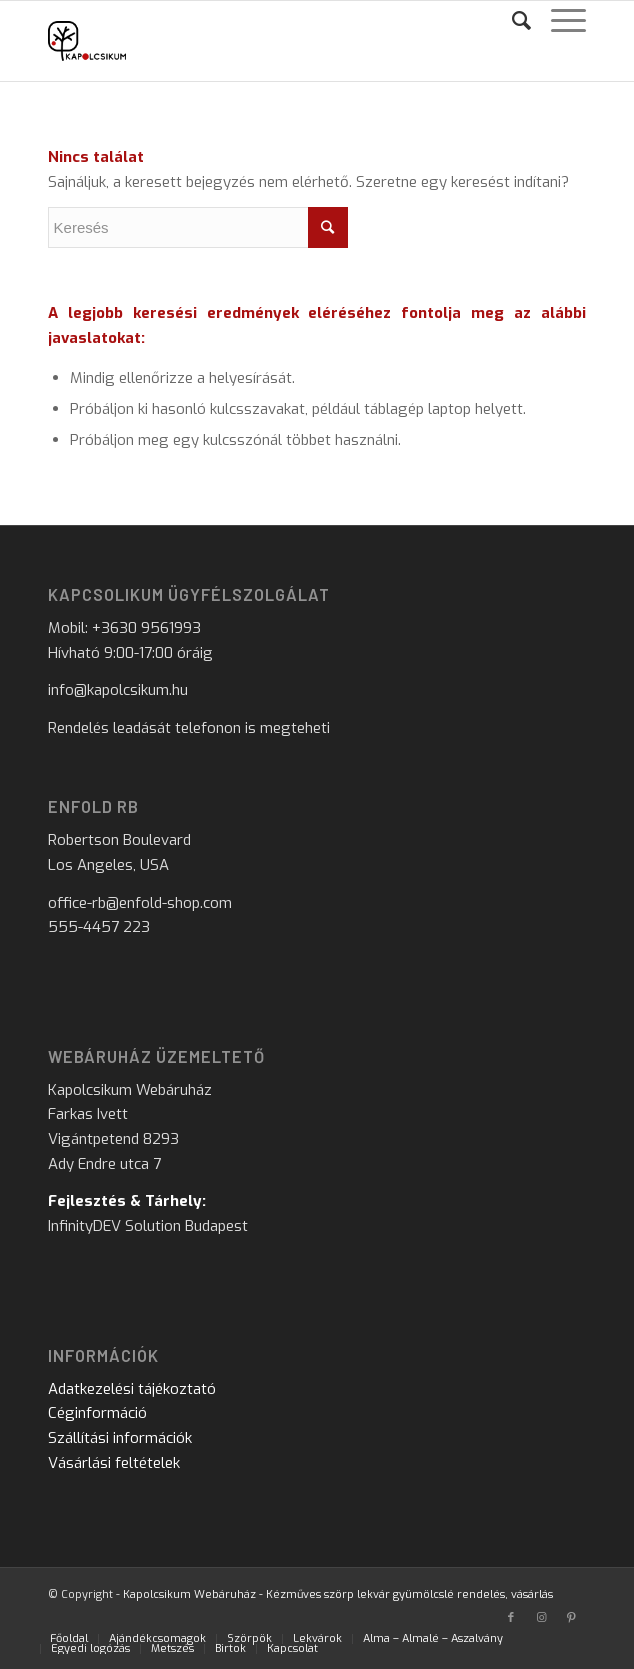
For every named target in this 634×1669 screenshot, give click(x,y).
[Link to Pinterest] (571, 1618)
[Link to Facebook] (511, 1618)
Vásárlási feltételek (114, 1463)
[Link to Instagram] (541, 1618)
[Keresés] (511, 21)
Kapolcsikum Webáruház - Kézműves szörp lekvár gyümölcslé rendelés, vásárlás (338, 1594)
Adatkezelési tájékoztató (132, 1389)
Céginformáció (97, 1413)
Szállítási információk (120, 1438)
